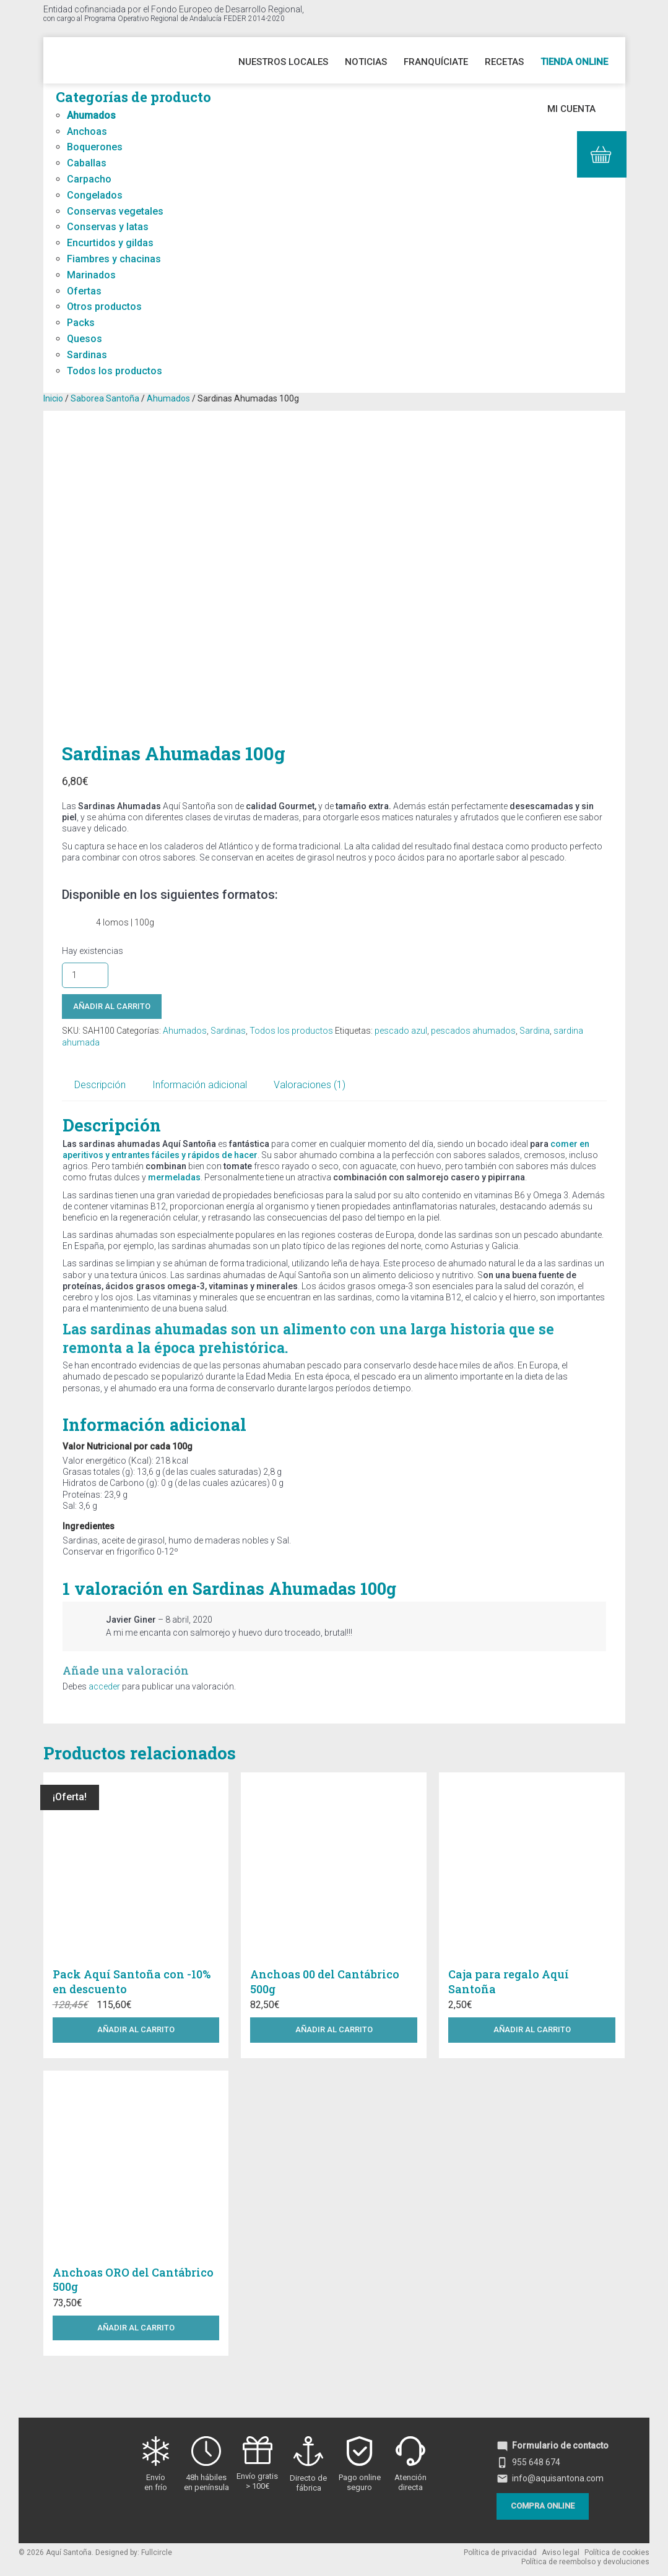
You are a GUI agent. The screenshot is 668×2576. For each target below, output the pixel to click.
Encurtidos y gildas (110, 243)
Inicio (53, 398)
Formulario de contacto (553, 2445)
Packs (81, 322)
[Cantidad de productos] (85, 975)
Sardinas (87, 355)
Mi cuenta (572, 109)
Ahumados (91, 115)
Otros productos (104, 306)
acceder (104, 1686)
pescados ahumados (473, 1031)
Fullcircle (156, 2552)
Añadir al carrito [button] (136, 2029)
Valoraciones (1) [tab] (309, 1085)
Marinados (91, 275)
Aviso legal (560, 2552)
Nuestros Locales (284, 61)
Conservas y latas (108, 227)
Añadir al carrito (111, 1006)
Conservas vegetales (115, 211)
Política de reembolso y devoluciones (585, 2561)
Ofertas (84, 291)
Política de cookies (616, 2552)
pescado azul (401, 1031)
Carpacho (89, 179)
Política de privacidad (500, 2552)
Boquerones (95, 147)
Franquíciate (436, 61)
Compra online (543, 2505)
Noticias (366, 61)
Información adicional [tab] (199, 1085)
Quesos (84, 339)
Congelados (95, 195)
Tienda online (575, 61)
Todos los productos (114, 371)
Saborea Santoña (105, 398)
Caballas (86, 163)
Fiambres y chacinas (114, 259)
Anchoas (87, 131)
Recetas (504, 61)
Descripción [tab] (100, 1085)
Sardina (534, 1031)
